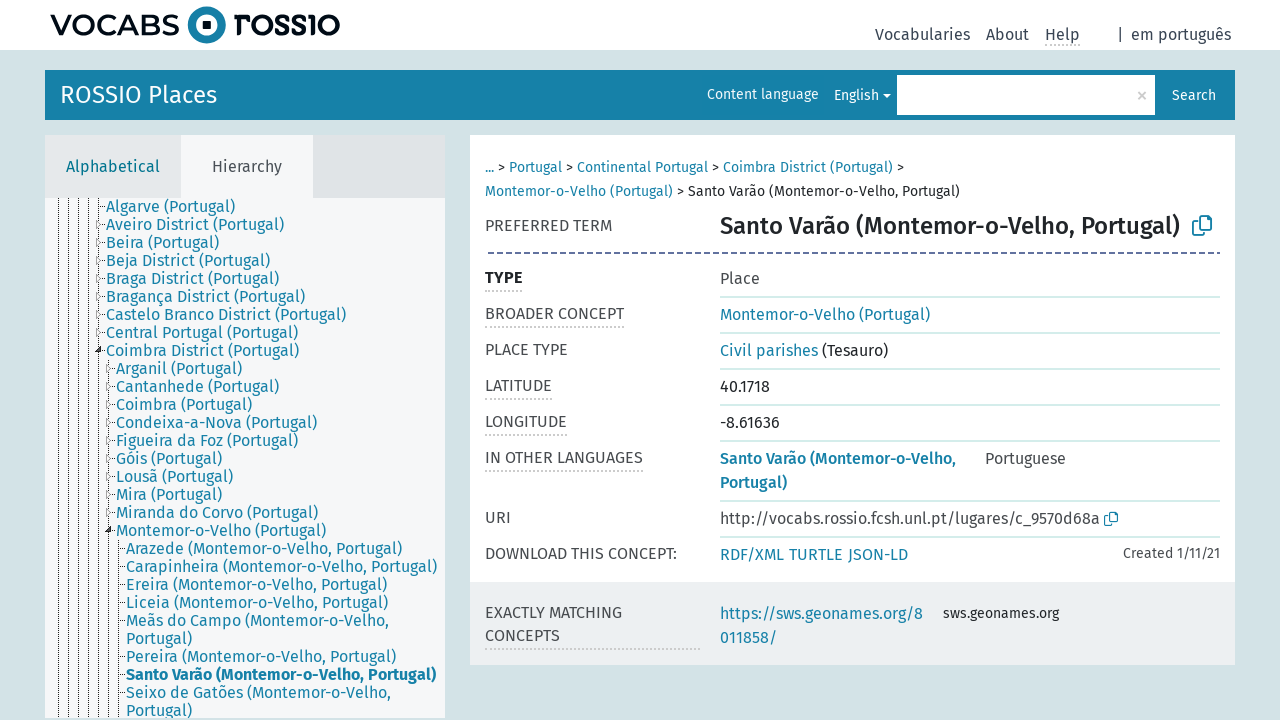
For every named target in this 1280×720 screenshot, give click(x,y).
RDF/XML (752, 554)
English (856, 95)
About (1007, 34)
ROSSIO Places (138, 95)
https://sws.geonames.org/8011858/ (821, 625)
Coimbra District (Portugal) (808, 167)
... (489, 167)
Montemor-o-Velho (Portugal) (579, 191)
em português (1181, 34)
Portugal (535, 167)
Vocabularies (922, 34)
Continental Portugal (642, 167)
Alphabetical (113, 166)
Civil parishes (769, 350)
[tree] (245, 458)
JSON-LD (878, 554)
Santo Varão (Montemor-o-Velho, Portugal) (838, 470)
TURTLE (816, 554)
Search (1194, 95)
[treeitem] (179, 207)
